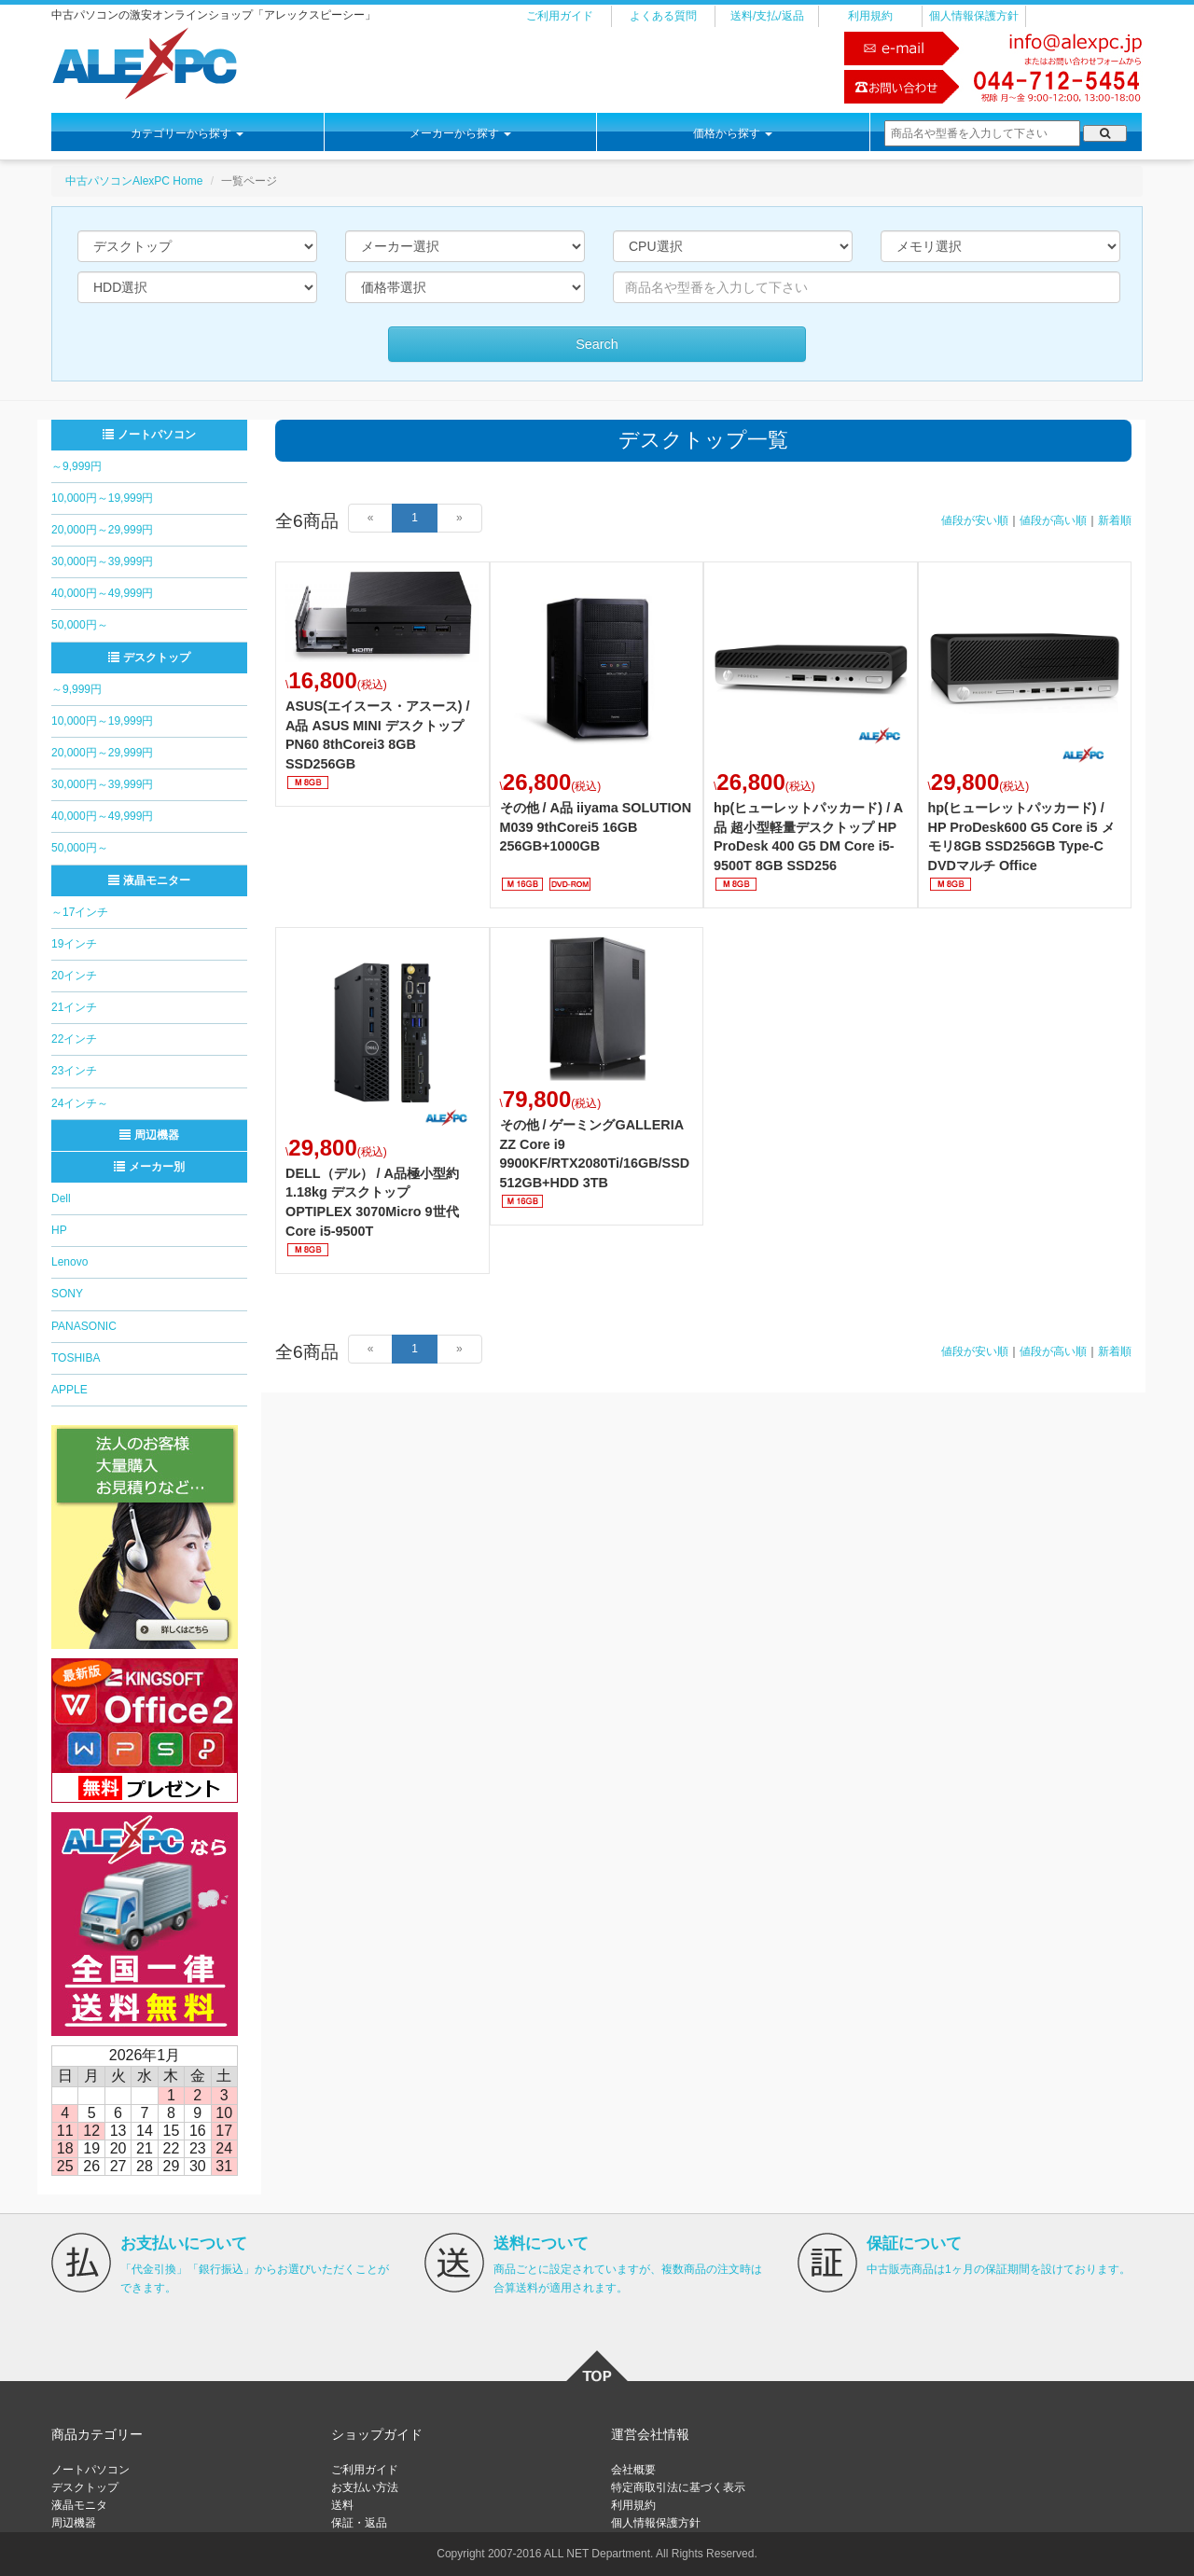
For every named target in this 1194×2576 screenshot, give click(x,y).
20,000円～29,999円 (102, 529)
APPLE (69, 1389)
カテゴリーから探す (187, 133)
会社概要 (633, 2469)
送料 (342, 2505)
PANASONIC (84, 1326)
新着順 (1115, 520)
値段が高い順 (1053, 520)
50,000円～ (79, 624)
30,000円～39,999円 (102, 561)
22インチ (74, 1039)
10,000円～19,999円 (102, 498)
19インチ (74, 943)
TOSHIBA (75, 1357)
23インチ (74, 1070)
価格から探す (732, 133)
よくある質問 (663, 15)
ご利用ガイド (559, 15)
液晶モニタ (79, 2505)
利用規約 (870, 15)
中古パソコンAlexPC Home (133, 180)
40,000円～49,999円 (102, 593)
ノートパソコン (149, 434)
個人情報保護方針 (974, 15)
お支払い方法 (364, 2487)
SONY (67, 1293)
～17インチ (79, 912)
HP (59, 1230)
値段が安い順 (974, 520)
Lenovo (69, 1261)
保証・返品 (359, 2522)
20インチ (74, 975)
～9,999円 (76, 466)
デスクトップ (148, 657)
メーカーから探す (460, 133)
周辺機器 (148, 1135)
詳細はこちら (382, 684)
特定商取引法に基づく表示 (678, 2487)
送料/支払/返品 (767, 15)
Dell (61, 1198)
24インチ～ (79, 1103)
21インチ (74, 1007)
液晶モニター (148, 880)
